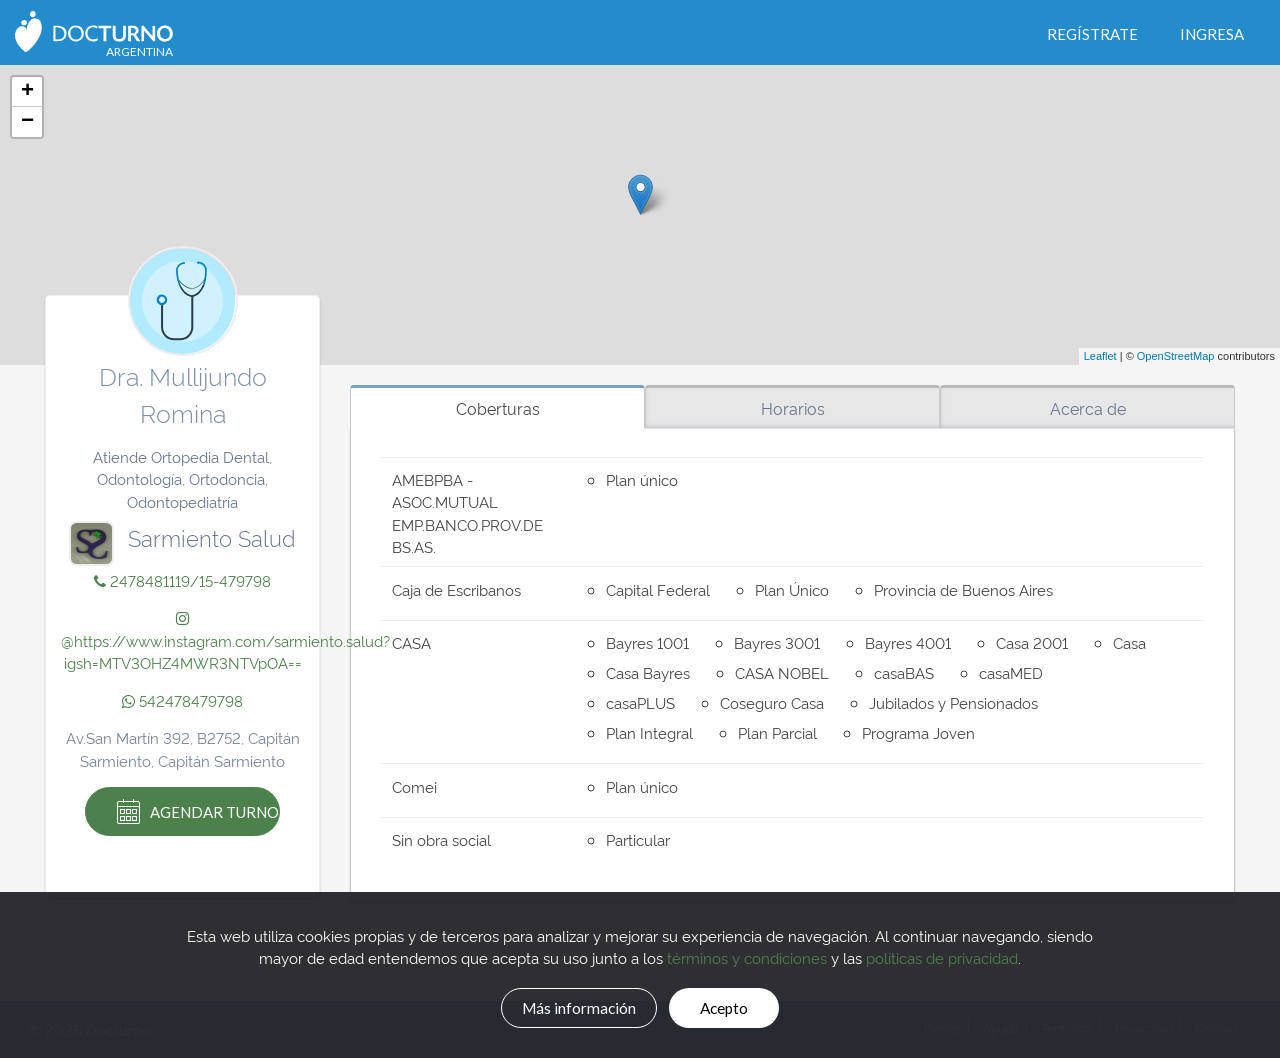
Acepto (741, 1005)
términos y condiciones (747, 954)
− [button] (27, 122)
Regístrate (1092, 34)
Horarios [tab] (793, 408)
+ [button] (27, 92)
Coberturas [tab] (498, 408)
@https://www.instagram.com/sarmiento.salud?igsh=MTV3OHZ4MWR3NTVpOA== (225, 642)
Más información (565, 1005)
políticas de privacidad (942, 954)
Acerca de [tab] (1088, 408)
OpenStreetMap (1176, 356)
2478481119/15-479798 (182, 580)
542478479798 (182, 700)
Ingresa (1212, 34)
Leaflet (1100, 356)
